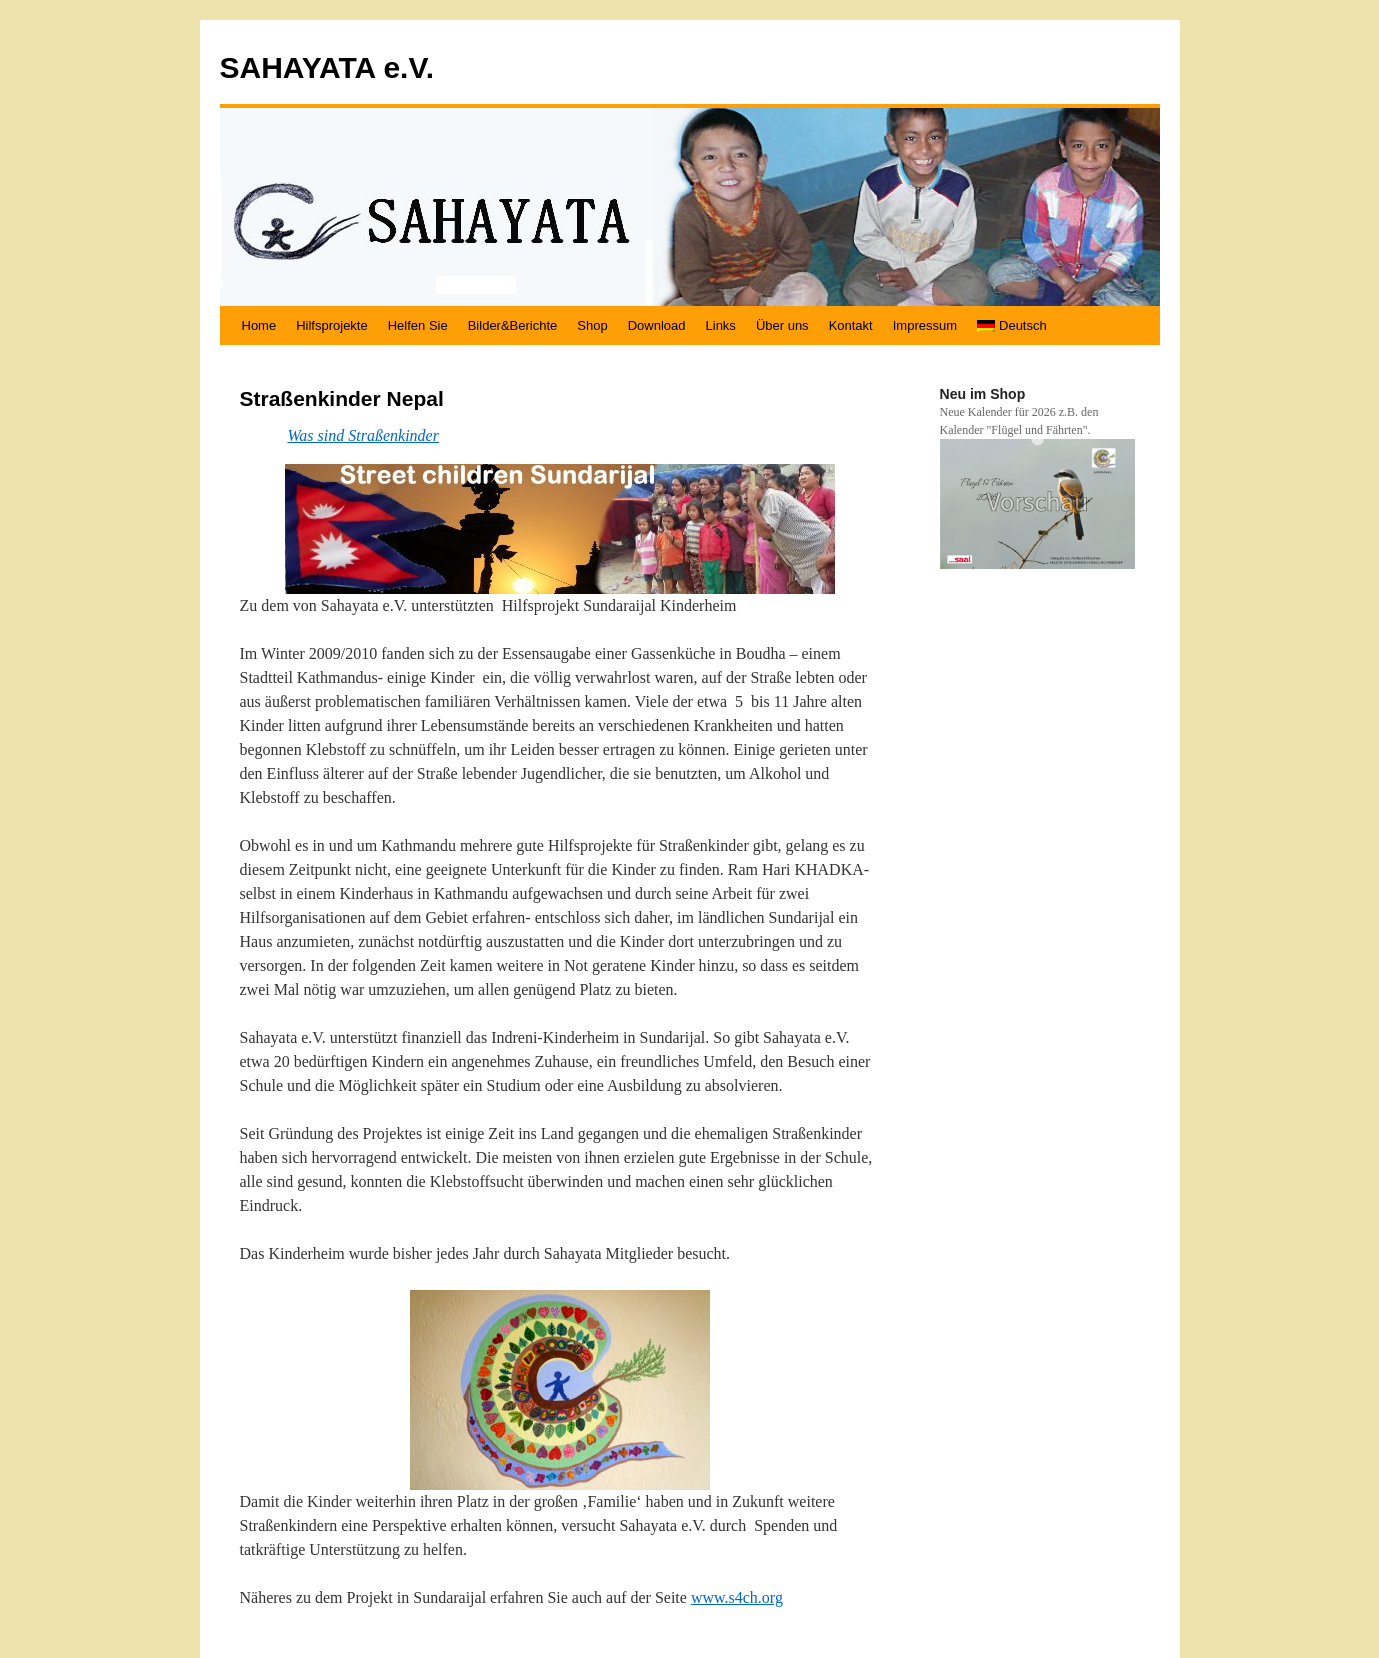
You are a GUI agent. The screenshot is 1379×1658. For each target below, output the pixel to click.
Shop (592, 325)
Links (721, 325)
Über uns (782, 325)
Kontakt (851, 325)
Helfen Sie (418, 325)
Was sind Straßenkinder (363, 435)
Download (657, 325)
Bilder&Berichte (513, 325)
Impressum (925, 325)
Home (259, 325)
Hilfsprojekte (332, 325)
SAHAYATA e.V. (327, 67)
